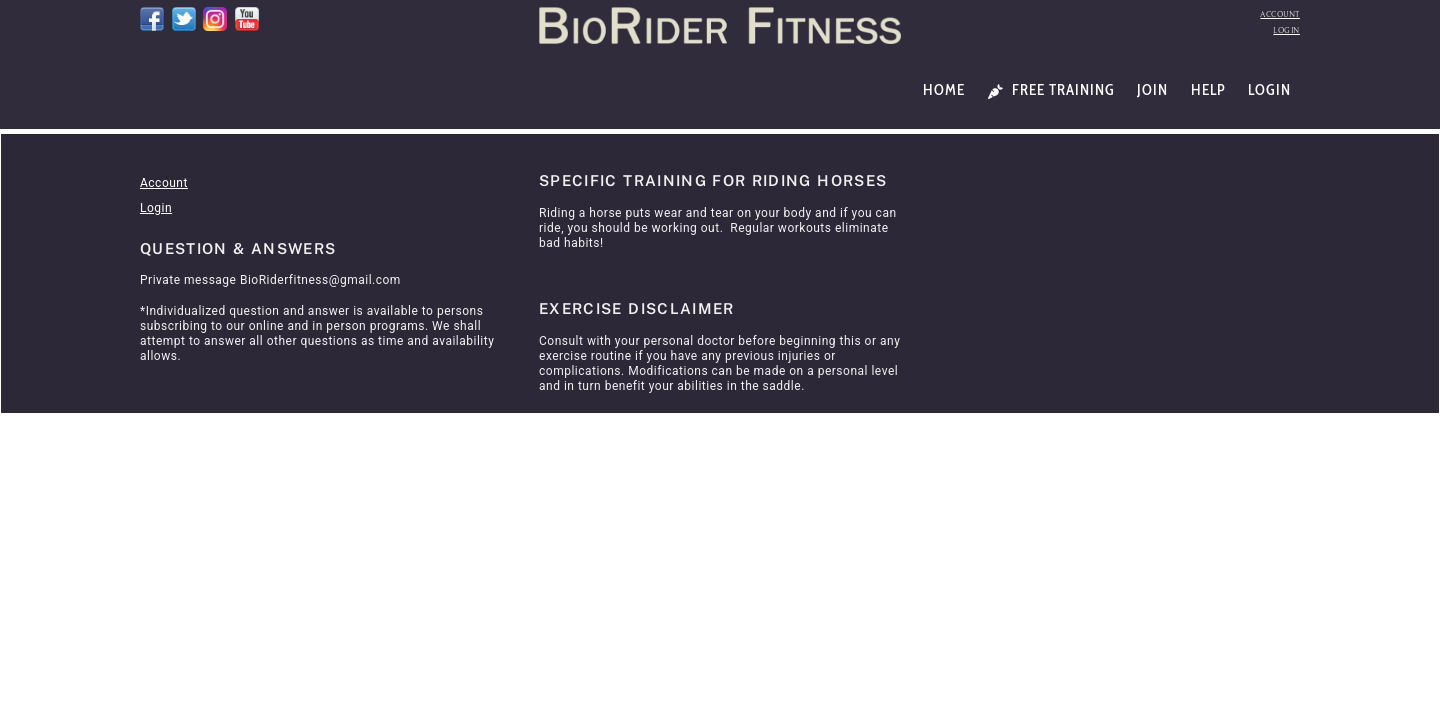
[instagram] (215, 17)
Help (1208, 90)
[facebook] (152, 17)
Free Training (1051, 90)
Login (1286, 30)
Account (1280, 14)
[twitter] (184, 17)
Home (944, 90)
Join (1152, 90)
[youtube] (247, 17)
